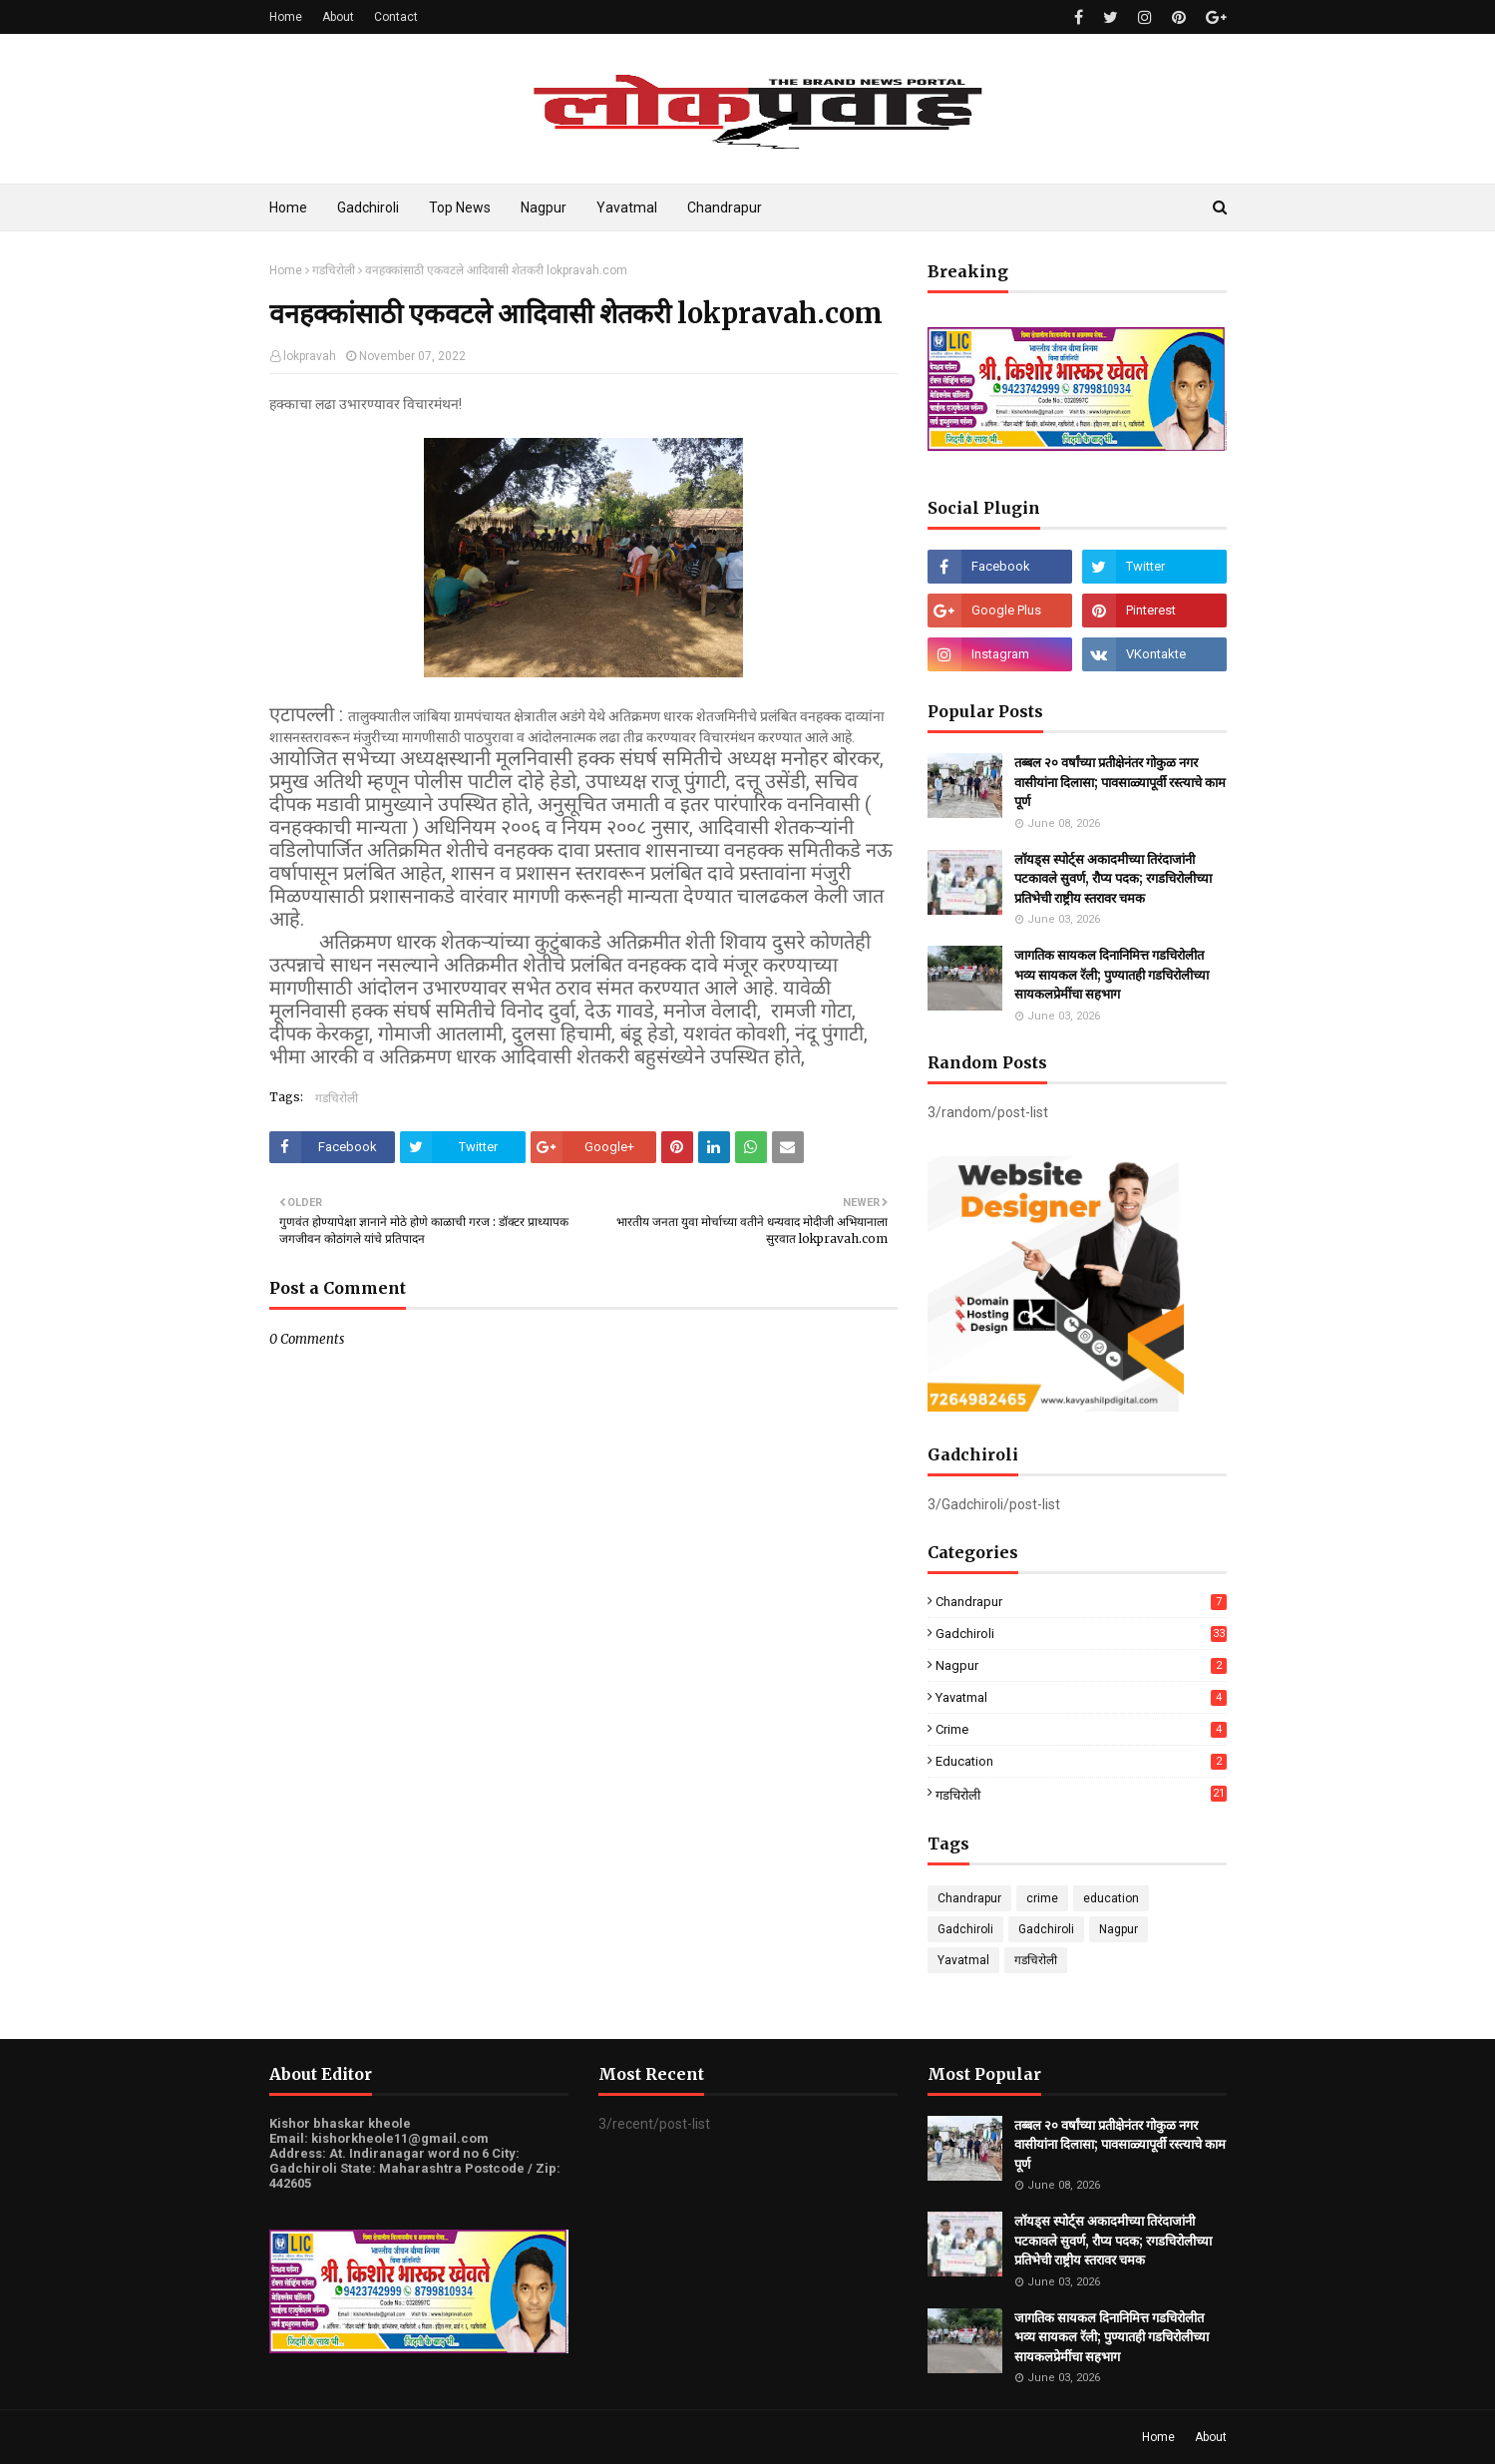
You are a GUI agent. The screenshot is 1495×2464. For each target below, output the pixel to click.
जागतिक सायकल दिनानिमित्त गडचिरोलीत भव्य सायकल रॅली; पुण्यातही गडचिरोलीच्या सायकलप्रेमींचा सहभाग (1111, 975)
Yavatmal (1081, 1697)
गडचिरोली (333, 270)
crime (1081, 1729)
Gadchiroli (1081, 1633)
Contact (396, 17)
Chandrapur (1081, 1601)
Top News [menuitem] (460, 207)
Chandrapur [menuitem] (724, 207)
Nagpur (1081, 1665)
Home (285, 17)
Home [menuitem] (288, 207)
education (1081, 1761)
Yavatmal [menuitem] (626, 207)
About (338, 17)
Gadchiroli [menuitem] (368, 207)
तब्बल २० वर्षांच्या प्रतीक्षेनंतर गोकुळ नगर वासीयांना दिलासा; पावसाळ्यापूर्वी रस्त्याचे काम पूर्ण (1120, 782)
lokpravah (309, 356)
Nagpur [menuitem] (543, 207)
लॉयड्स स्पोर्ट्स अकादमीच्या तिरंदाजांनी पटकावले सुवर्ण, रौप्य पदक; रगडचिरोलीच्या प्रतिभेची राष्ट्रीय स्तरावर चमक (1113, 879)
